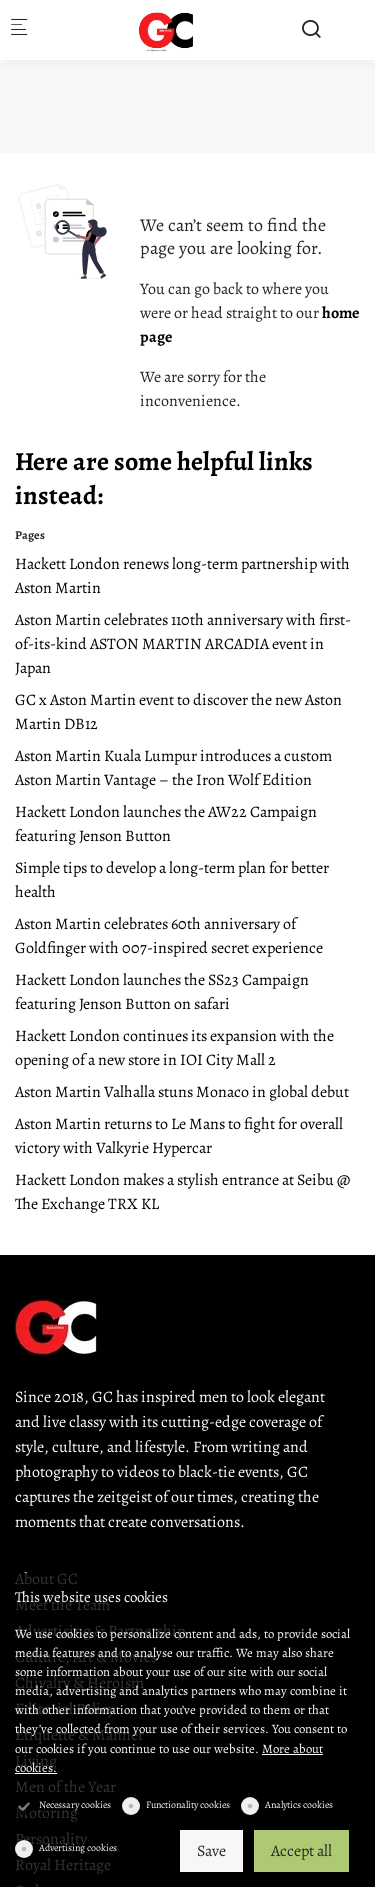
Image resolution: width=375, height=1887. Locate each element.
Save (211, 1851)
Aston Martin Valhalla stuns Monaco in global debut (182, 1092)
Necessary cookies (75, 1804)
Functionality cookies (188, 1804)
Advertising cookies (78, 1847)
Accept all (301, 1851)
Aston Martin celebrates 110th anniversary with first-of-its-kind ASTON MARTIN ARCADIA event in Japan (183, 644)
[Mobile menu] (19, 30)
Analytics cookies (299, 1804)
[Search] (311, 29)
